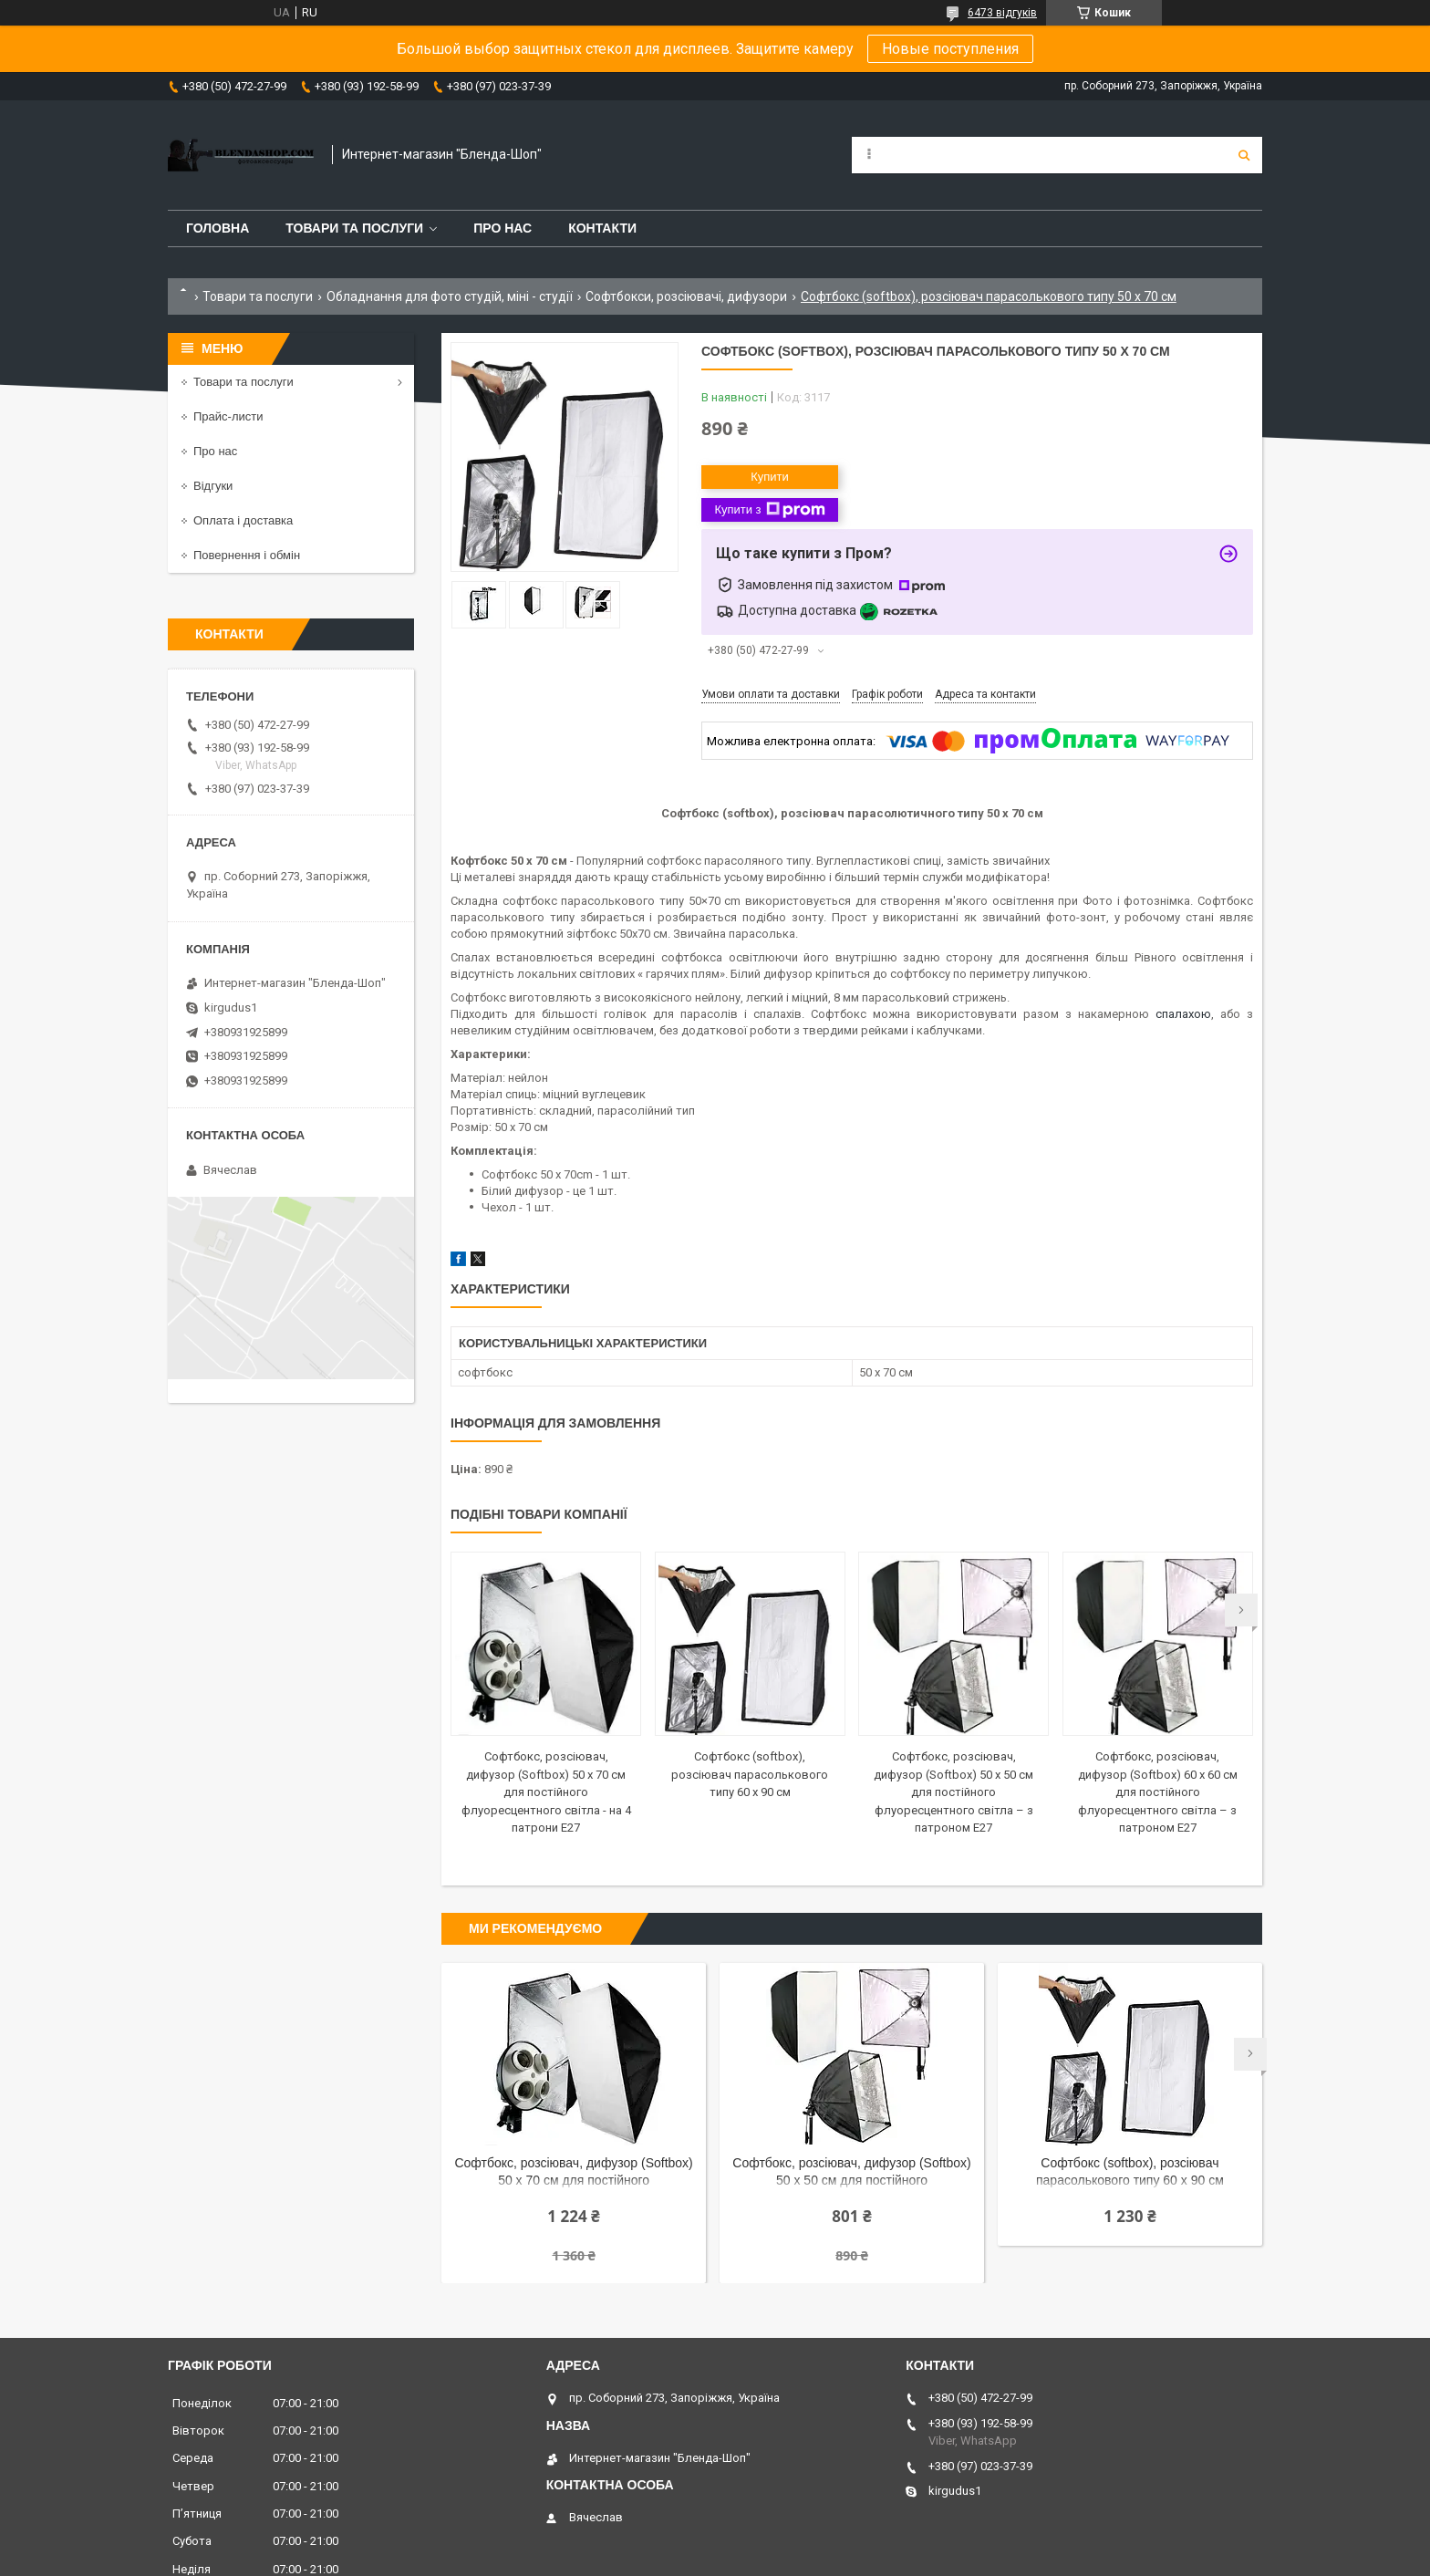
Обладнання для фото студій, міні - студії (449, 296)
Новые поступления (950, 48)
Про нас (502, 228)
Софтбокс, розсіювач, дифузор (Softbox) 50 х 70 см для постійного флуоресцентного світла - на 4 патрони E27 (546, 1792)
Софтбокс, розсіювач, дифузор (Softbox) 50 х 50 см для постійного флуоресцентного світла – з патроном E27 (953, 1792)
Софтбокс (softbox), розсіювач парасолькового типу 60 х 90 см (749, 1774)
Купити (770, 476)
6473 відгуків (1002, 12)
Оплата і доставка (243, 520)
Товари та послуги (354, 228)
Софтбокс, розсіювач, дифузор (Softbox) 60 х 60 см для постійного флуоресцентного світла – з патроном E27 (1158, 1792)
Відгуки (213, 486)
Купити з (769, 510)
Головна (217, 228)
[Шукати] (1244, 155)
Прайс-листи (228, 416)
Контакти (602, 228)
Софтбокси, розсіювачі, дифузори (686, 296)
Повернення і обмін (246, 555)
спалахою (1183, 1014)
